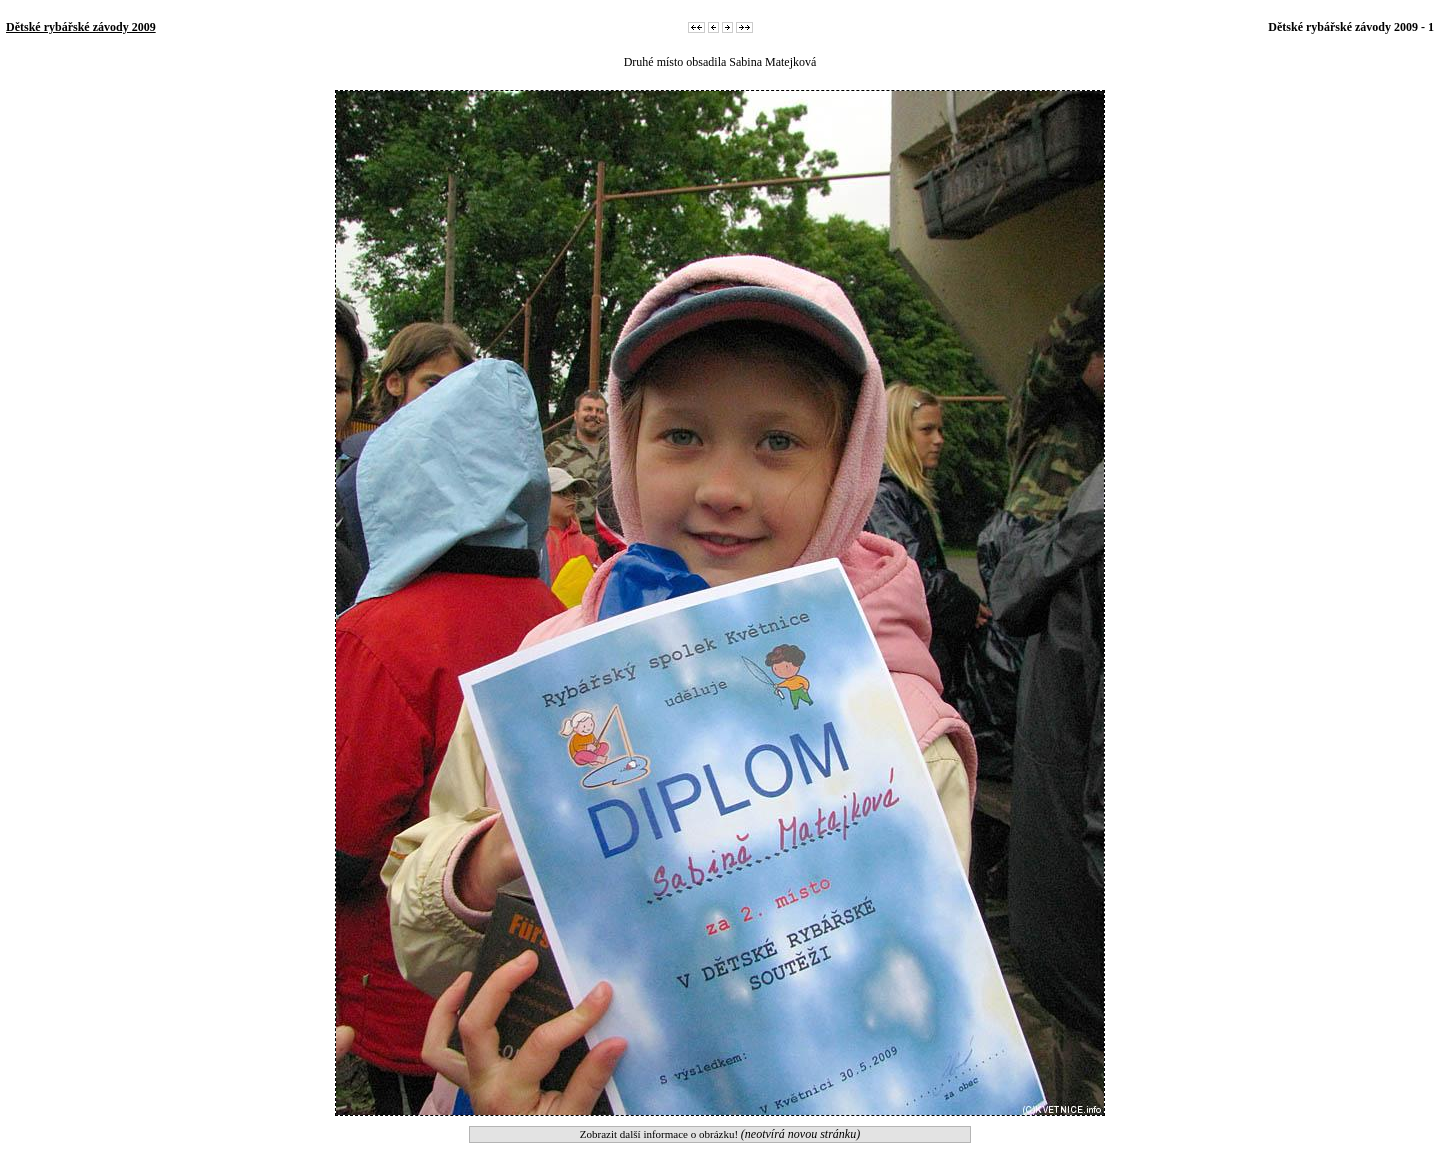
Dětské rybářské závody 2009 (81, 27)
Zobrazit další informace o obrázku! (720, 1134)
